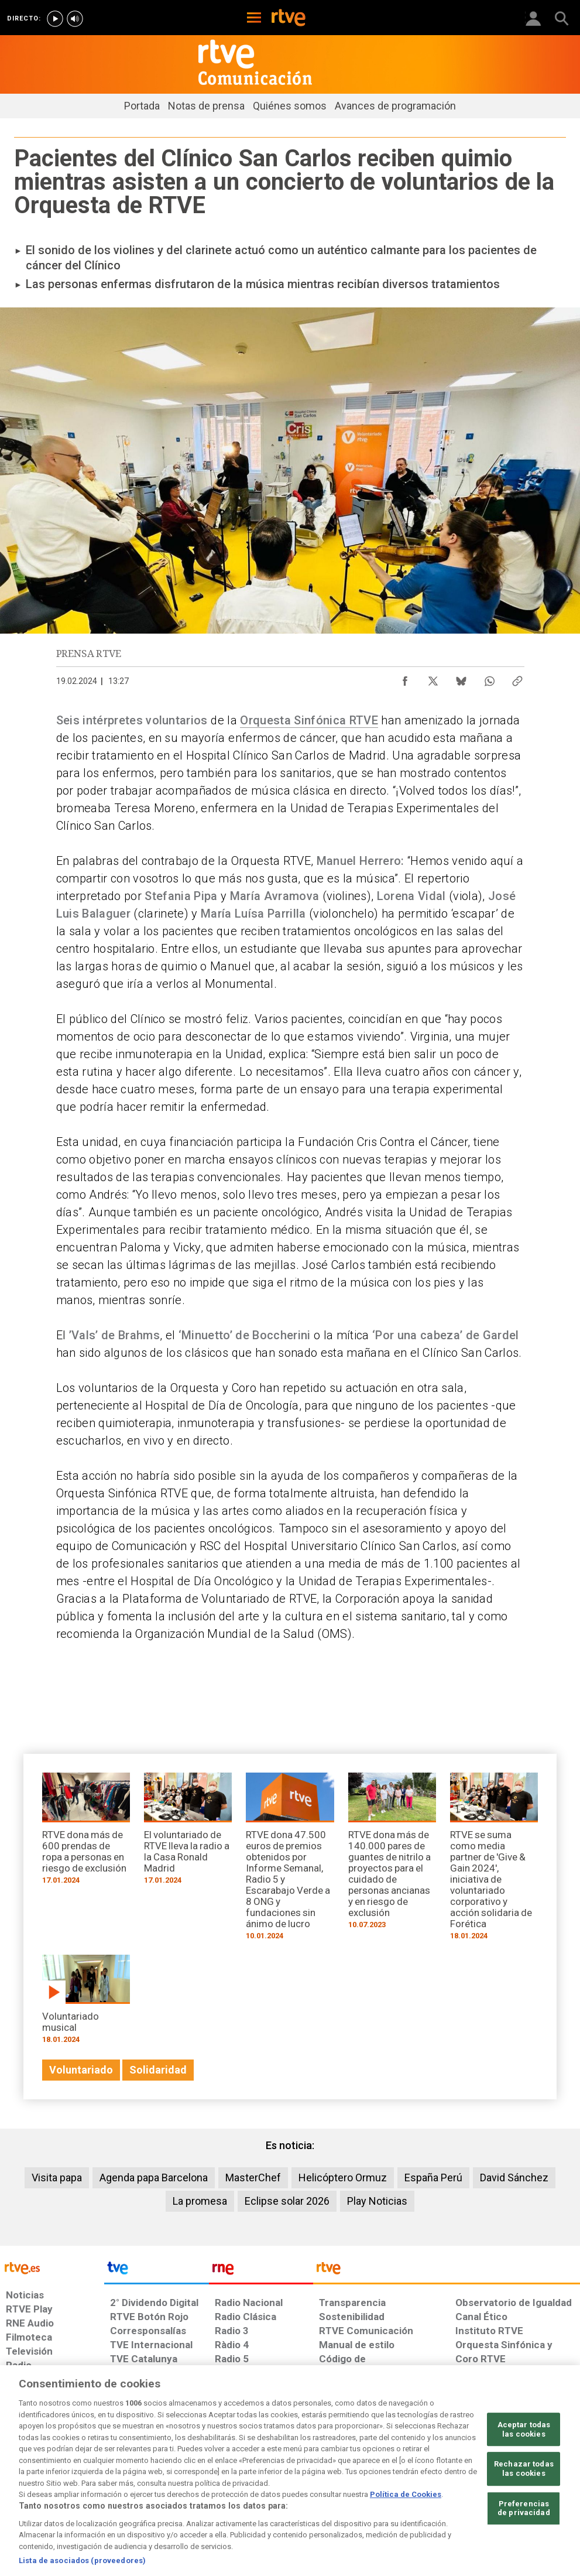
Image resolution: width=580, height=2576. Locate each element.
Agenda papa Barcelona (153, 2177)
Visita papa (57, 2177)
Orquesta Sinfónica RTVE (309, 720)
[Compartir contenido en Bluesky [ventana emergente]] (461, 678)
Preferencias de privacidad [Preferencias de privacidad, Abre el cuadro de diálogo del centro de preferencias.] (523, 2550)
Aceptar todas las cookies (524, 2471)
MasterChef (253, 2177)
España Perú (433, 2177)
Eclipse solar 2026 (287, 2201)
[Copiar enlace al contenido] (517, 678)
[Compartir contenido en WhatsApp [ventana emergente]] (489, 678)
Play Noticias (377, 2201)
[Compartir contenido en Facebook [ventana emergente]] (405, 678)
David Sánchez (514, 2177)
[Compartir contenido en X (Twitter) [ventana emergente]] (433, 678)
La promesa (200, 2201)
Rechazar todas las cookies (524, 2511)
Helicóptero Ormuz (342, 2177)
